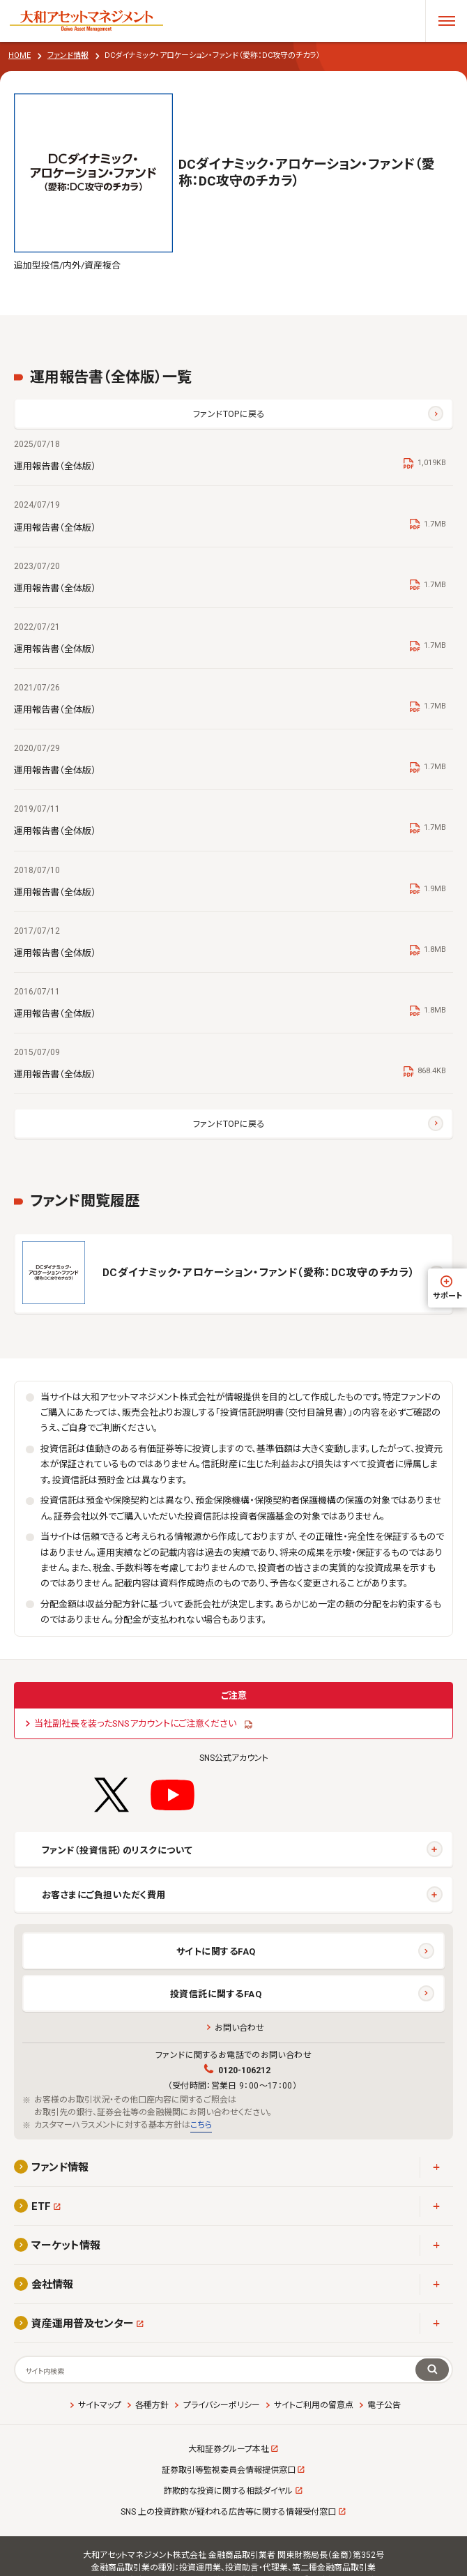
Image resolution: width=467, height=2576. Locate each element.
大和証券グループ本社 (228, 2449)
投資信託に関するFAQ (216, 1994)
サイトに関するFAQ (216, 1951)
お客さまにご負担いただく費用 (104, 1895)
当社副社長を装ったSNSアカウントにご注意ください (135, 1723)
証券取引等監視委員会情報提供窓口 (229, 2470)
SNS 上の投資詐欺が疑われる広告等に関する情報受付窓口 (228, 2512)
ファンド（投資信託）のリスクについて (117, 1850)
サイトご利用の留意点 (313, 2405)
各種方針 (152, 2405)
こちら (201, 2125)
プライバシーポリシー (221, 2405)
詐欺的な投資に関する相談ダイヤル (228, 2491)
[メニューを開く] (446, 21)
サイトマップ (99, 2405)
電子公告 (384, 2405)
